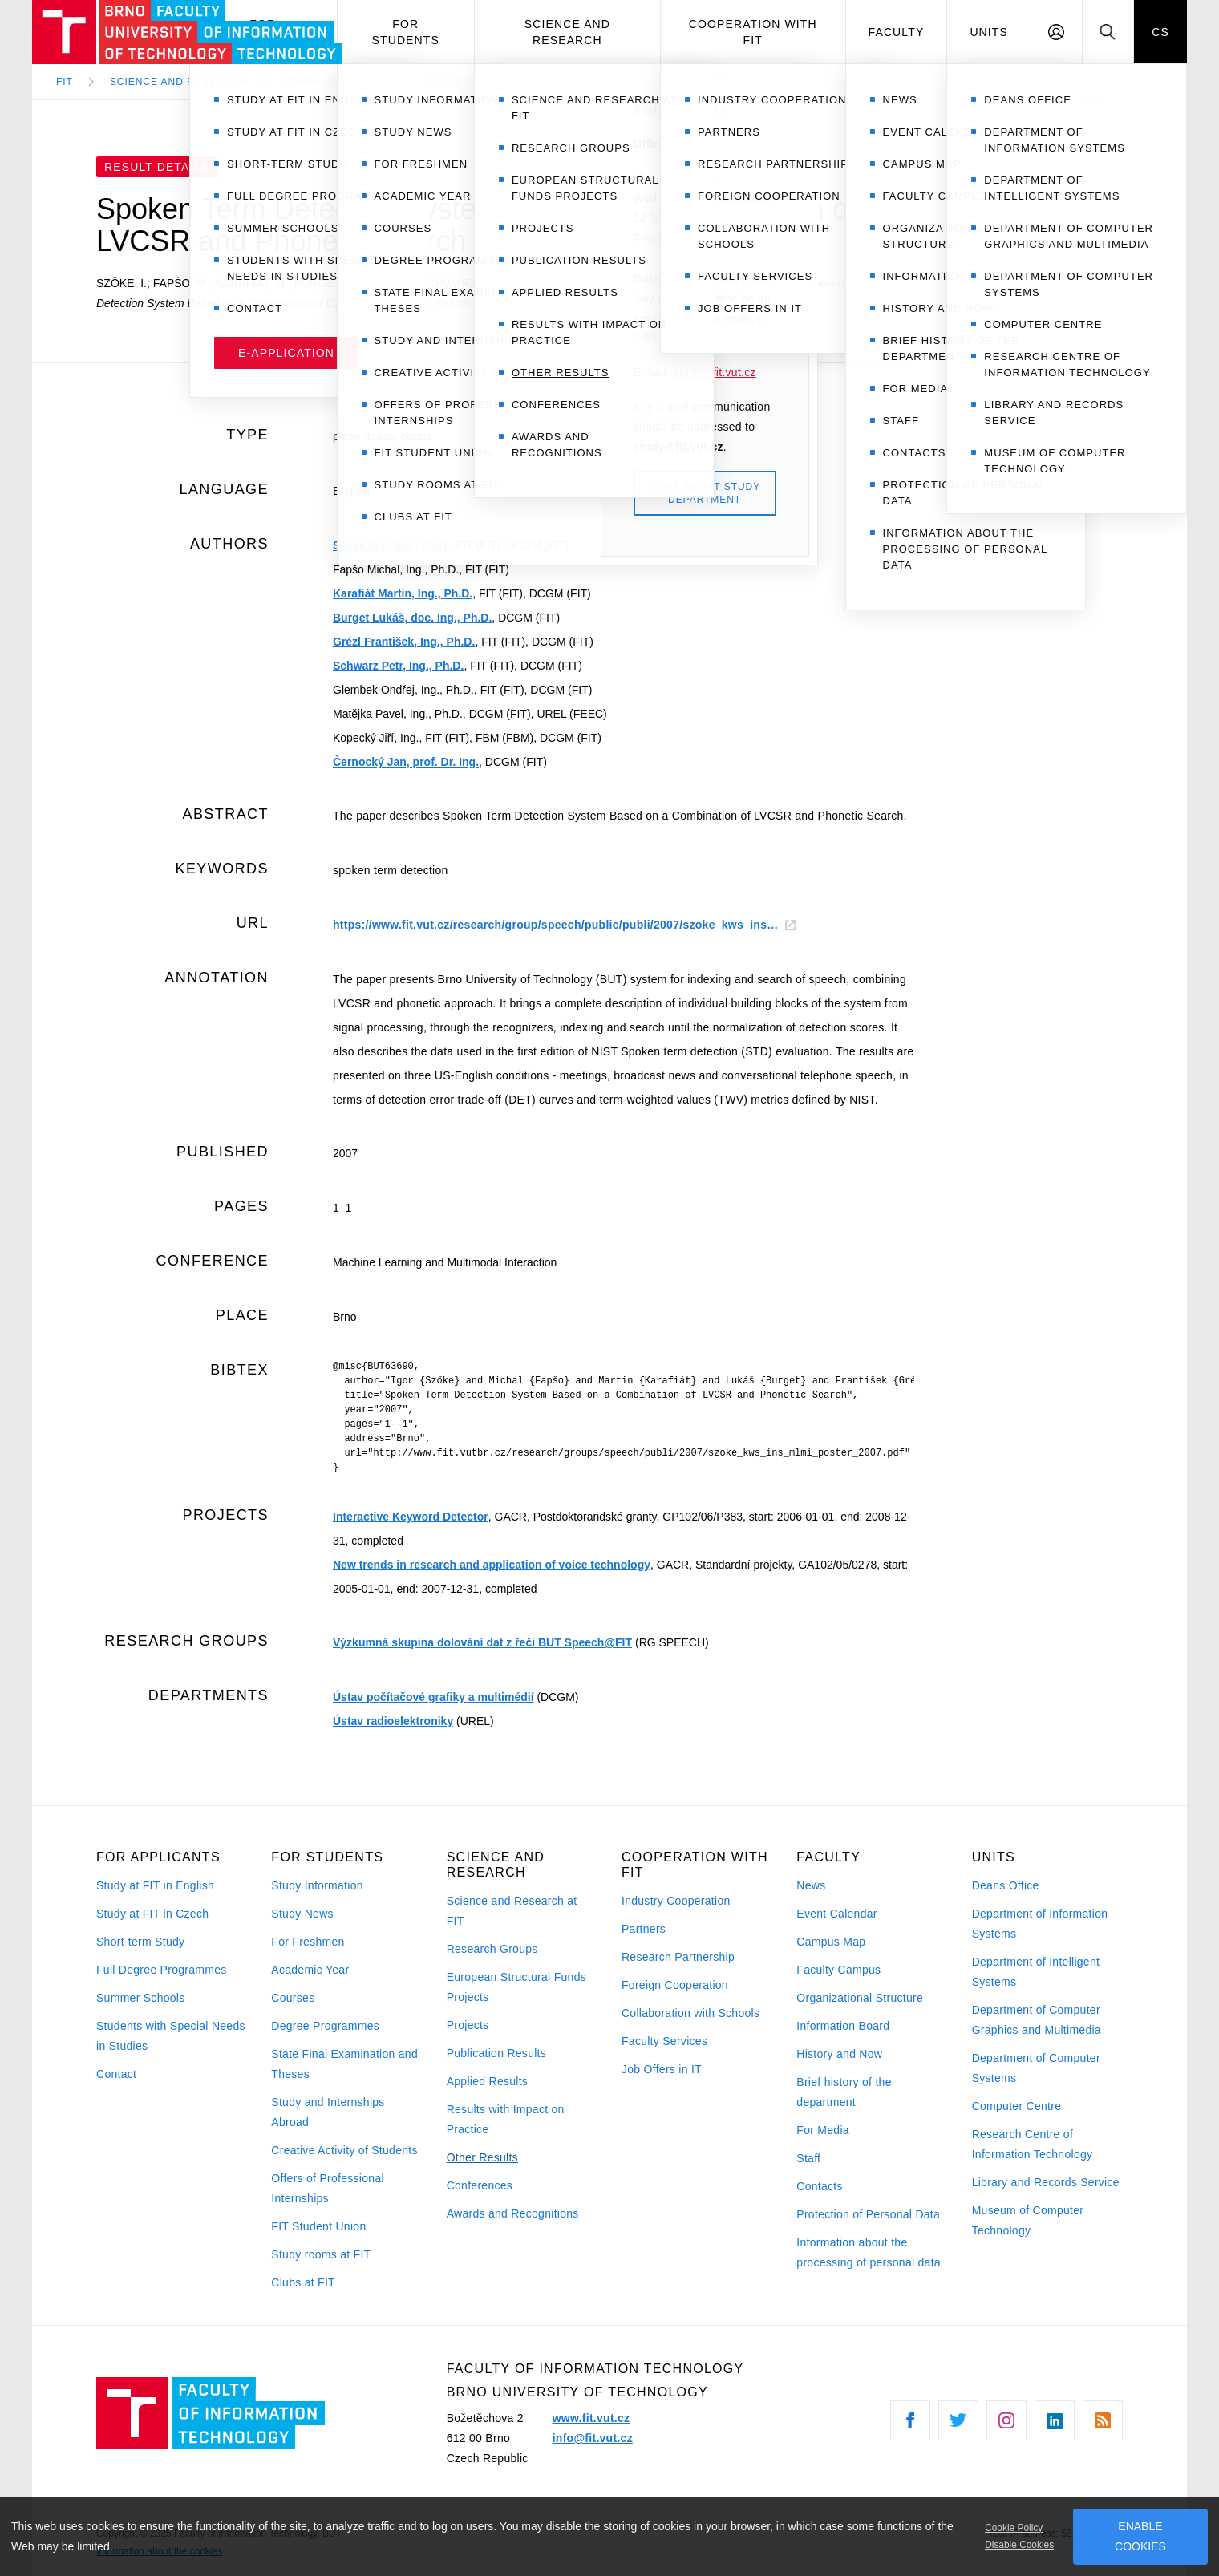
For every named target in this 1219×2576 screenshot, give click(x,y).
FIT (64, 81)
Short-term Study (140, 1941)
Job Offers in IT (662, 2069)
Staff (808, 2158)
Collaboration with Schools (690, 2013)
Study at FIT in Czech (152, 1913)
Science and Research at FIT (512, 1910)
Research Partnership (678, 1956)
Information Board (842, 2025)
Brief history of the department (843, 2092)
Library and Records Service (1046, 2182)
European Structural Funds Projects (516, 1986)
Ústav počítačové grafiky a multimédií (433, 1697)
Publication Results (496, 2053)
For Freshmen (307, 1941)
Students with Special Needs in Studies (170, 2035)
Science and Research (567, 32)
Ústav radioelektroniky (393, 1721)
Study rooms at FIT (321, 2254)
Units (989, 32)
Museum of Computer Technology (1028, 2220)
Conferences (479, 2185)
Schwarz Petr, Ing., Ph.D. (398, 665)
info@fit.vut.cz (593, 2438)
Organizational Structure (859, 1997)
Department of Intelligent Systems (1036, 1971)
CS (1160, 32)
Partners (644, 1928)
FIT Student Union (318, 2226)
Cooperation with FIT (753, 32)
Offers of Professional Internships (327, 2188)
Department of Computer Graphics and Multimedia (1036, 2019)
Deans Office (1005, 1885)
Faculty (897, 32)
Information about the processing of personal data (868, 2252)
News (810, 1885)
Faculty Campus (838, 1969)
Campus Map (830, 1941)
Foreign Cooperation (675, 1985)
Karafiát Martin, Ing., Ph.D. (402, 593)
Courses (292, 1997)
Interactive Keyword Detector (410, 1516)
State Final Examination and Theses (344, 2063)
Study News (302, 1913)
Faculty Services (664, 2041)
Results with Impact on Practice (506, 2119)
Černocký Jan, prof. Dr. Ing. (406, 761)
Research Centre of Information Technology (1032, 2144)
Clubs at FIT (303, 2282)
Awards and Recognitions (513, 2213)
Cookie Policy (1014, 2527)
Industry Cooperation (676, 1900)
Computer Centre (1017, 2106)
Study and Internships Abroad (327, 2112)
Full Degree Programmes (161, 1969)
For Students (405, 32)
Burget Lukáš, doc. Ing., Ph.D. (412, 617)
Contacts (819, 2186)
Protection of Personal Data (868, 2214)
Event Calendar (836, 1913)
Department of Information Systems (1040, 1923)
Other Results (482, 2157)
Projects (468, 2025)
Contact (116, 2074)
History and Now (839, 2053)
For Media (822, 2130)
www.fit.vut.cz (591, 2418)
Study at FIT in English (155, 1885)
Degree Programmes (325, 2025)
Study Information (316, 1885)
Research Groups (492, 1948)
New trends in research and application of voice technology (491, 1564)
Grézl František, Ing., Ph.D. (404, 641)
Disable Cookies (1019, 2544)
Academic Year (310, 1969)
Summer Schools (140, 1997)
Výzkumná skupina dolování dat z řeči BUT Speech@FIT (482, 1642)
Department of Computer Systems (1036, 2067)
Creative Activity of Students (344, 2150)
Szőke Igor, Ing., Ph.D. (391, 545)
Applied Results (487, 2081)
